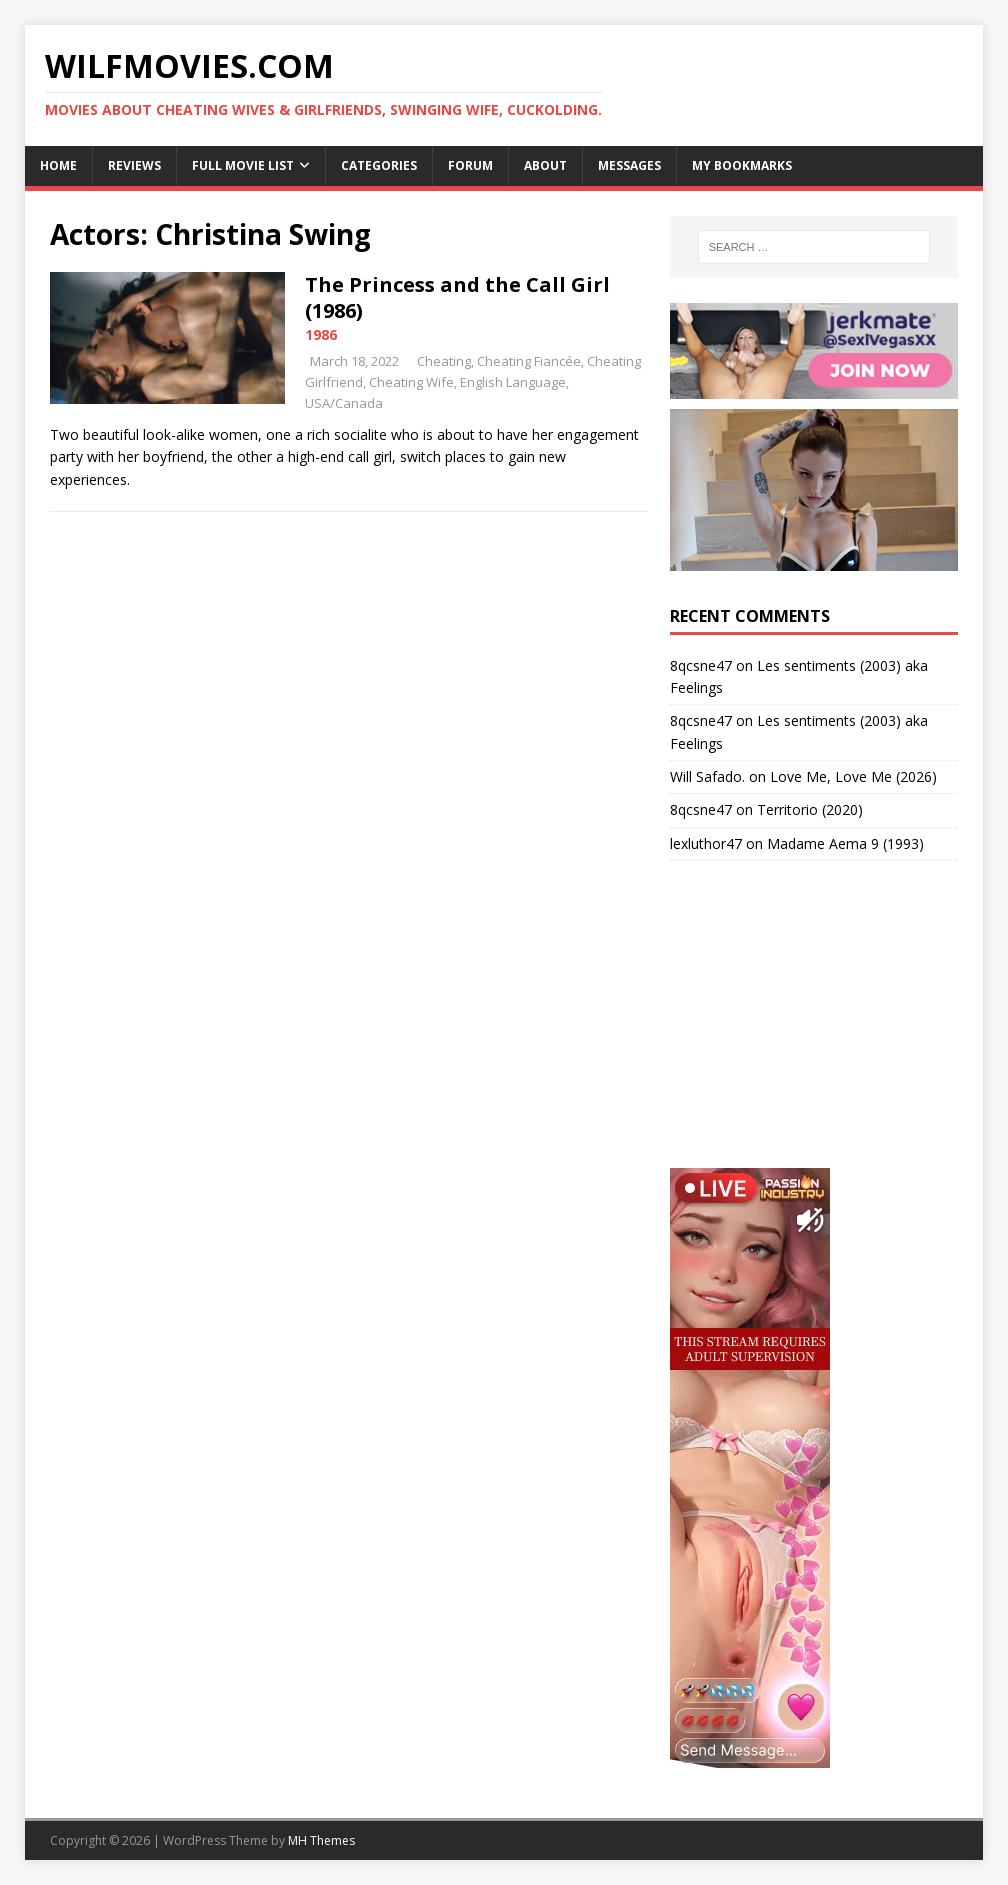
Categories (379, 165)
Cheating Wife (411, 382)
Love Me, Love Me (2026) (853, 776)
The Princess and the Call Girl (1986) (457, 297)
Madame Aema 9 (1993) (845, 843)
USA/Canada (344, 403)
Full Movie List (243, 165)
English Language (513, 382)
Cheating (444, 361)
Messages (629, 165)
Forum (470, 165)
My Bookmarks (742, 165)
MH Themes (321, 1840)
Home (58, 165)
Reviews (134, 165)
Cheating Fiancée (529, 361)
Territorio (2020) (810, 809)
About (545, 165)
